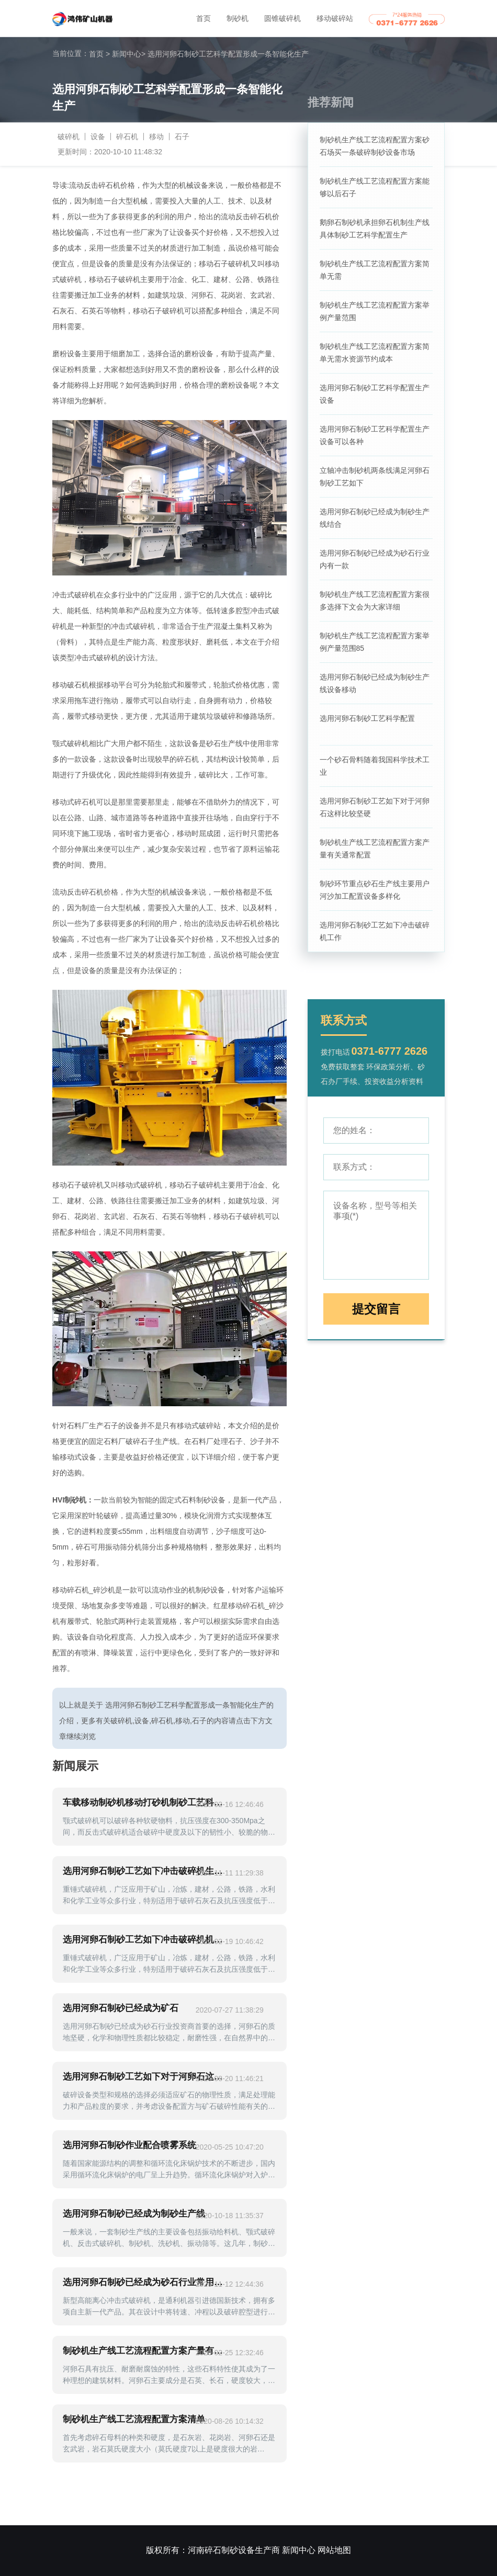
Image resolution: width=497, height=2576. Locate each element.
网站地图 (334, 2550)
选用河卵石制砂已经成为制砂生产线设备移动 (375, 683)
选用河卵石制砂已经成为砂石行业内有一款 (375, 559)
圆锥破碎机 (282, 18)
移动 (156, 136)
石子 (182, 136)
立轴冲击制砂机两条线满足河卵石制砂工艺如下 (375, 476)
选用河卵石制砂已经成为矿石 (120, 2008)
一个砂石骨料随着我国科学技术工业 (375, 765)
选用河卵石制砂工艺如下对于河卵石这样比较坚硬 (375, 807)
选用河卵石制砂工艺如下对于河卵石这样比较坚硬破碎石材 (145, 2077)
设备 (98, 136)
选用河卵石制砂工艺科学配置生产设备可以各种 (375, 435)
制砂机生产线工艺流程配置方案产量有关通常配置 (375, 848)
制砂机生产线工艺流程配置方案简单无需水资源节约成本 (375, 352)
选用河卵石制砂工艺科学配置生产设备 (375, 393)
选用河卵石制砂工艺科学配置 (367, 718)
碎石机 (127, 136)
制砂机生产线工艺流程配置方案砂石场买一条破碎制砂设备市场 (375, 145)
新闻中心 (128, 54)
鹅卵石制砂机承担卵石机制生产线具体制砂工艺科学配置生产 (375, 228)
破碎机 (69, 136)
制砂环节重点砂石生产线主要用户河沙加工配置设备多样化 (375, 889)
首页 (203, 18)
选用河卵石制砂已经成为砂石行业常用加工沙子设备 (145, 2282)
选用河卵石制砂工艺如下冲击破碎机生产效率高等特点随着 (145, 1871)
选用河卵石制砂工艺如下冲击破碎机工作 (375, 931)
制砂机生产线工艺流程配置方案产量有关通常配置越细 (145, 2351)
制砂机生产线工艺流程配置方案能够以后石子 (375, 187)
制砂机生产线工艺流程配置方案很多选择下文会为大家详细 (375, 600)
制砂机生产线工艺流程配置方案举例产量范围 (375, 311)
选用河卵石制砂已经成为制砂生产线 (134, 2214)
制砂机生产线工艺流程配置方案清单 (134, 2419)
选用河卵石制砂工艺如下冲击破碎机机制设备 (145, 1940)
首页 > (99, 54)
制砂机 (238, 18)
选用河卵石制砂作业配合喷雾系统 (129, 2145)
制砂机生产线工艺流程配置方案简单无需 (375, 269)
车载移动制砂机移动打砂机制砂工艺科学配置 (145, 1802)
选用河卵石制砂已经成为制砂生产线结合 (375, 517)
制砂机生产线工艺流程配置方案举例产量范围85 (375, 641)
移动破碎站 (335, 18)
